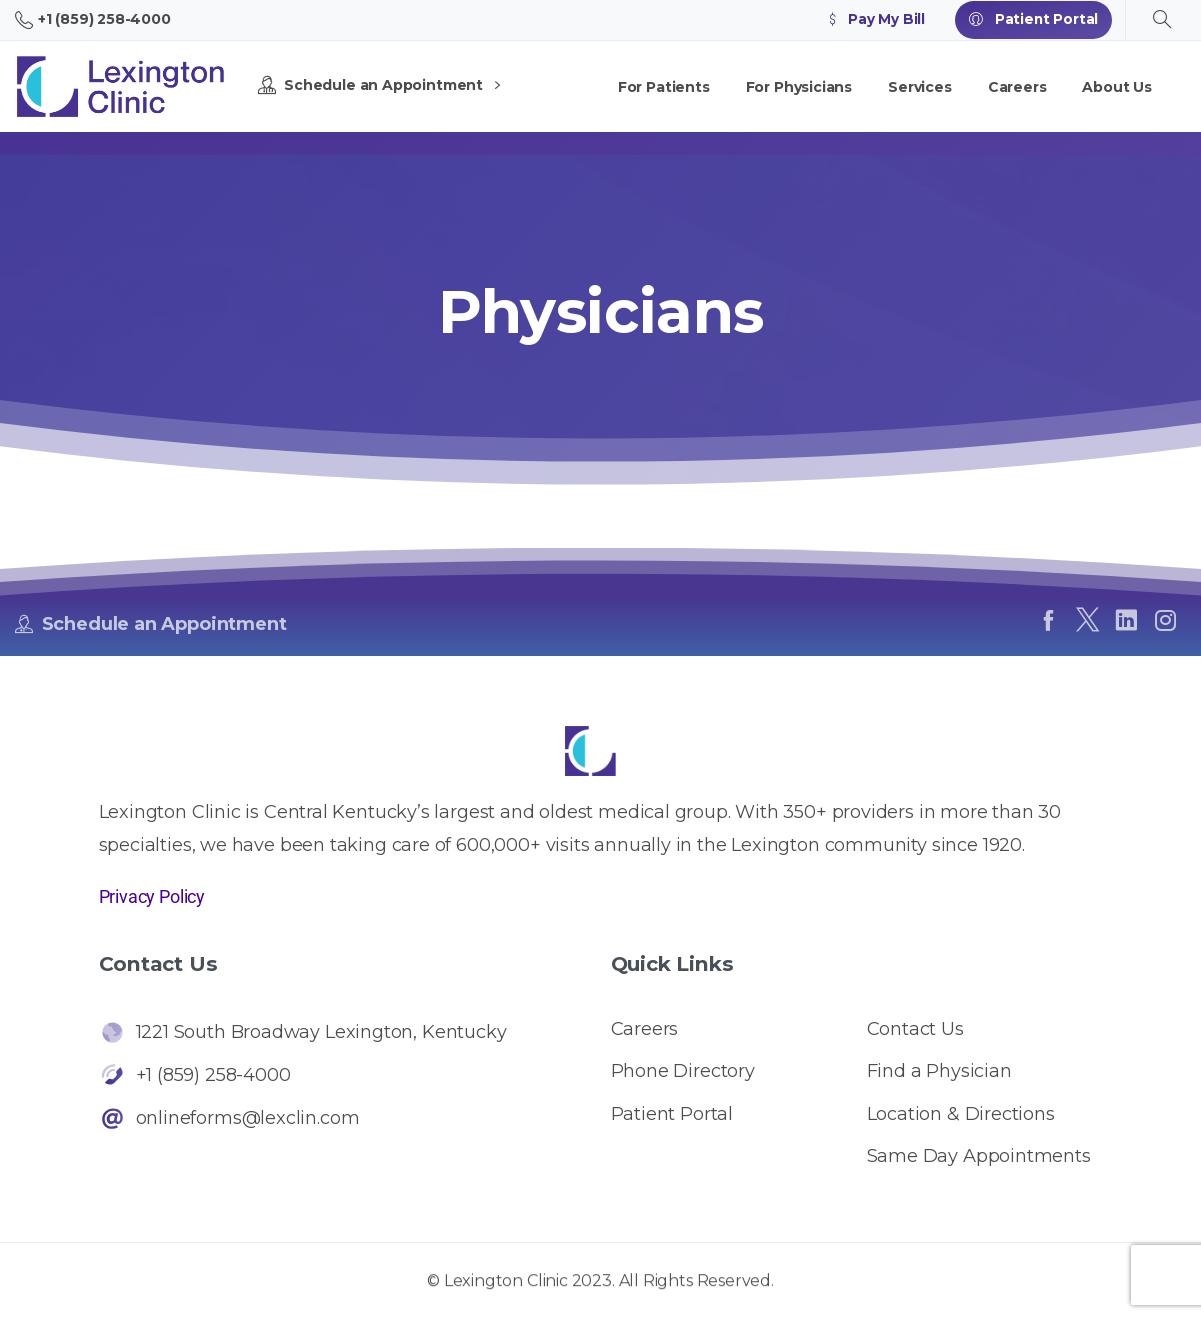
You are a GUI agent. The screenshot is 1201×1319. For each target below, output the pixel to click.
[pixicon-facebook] (1048, 621)
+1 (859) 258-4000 (93, 20)
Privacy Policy (152, 896)
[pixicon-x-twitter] (1087, 621)
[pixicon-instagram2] (1166, 621)
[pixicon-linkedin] (1126, 621)
